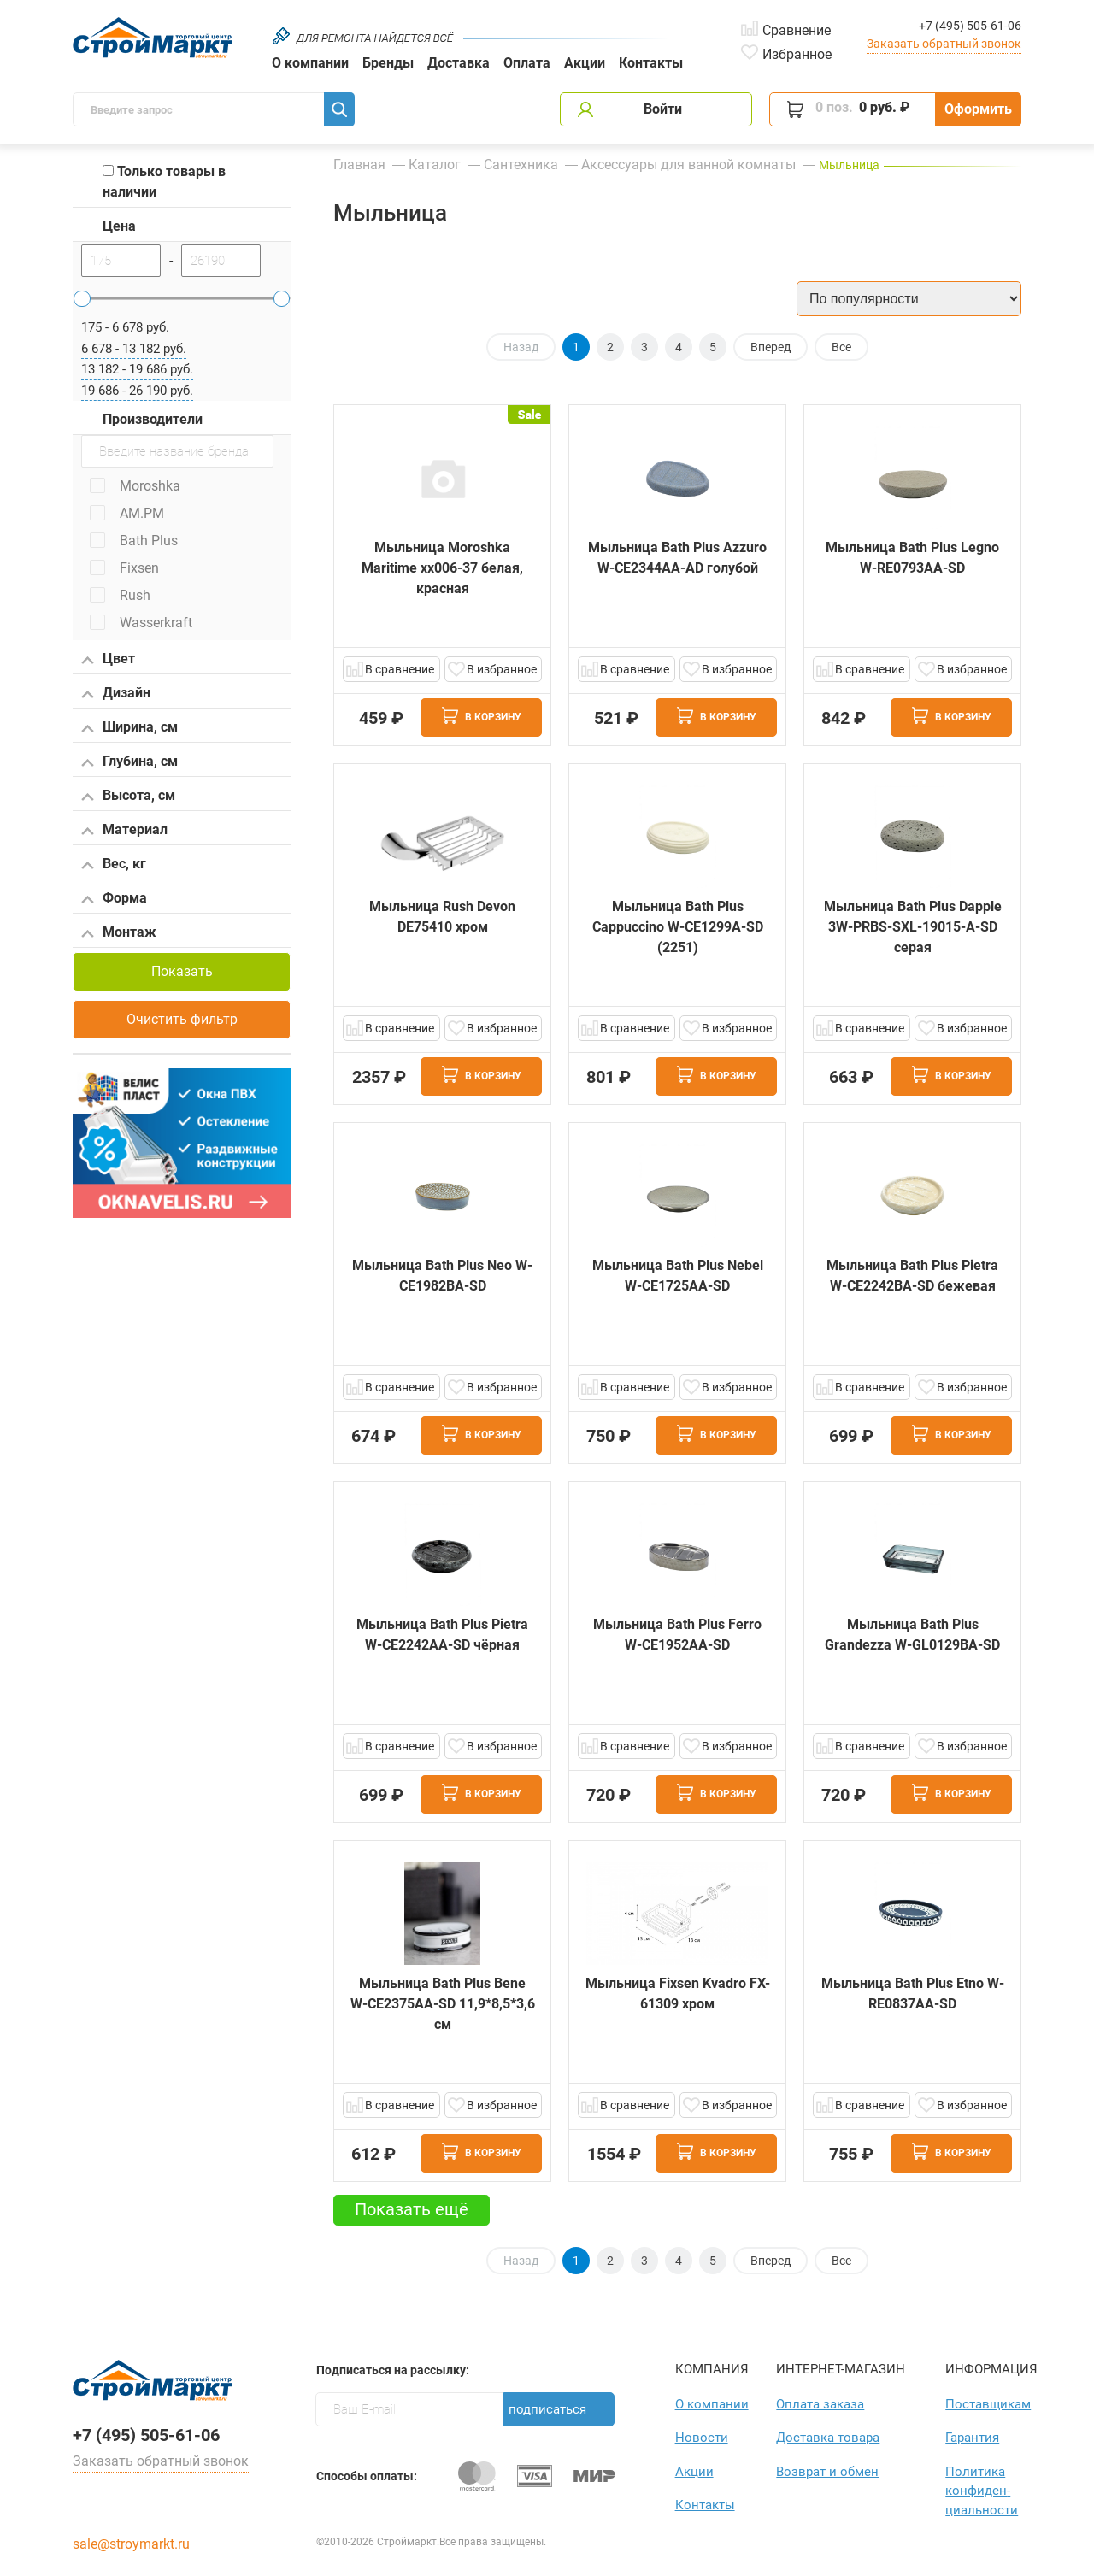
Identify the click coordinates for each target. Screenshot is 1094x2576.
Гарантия (972, 2437)
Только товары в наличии (164, 181)
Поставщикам (983, 2404)
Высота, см (128, 796)
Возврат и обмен (827, 2471)
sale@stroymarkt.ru (131, 2544)
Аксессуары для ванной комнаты (688, 164)
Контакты (651, 63)
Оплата (526, 63)
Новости (701, 2437)
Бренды (388, 63)
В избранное (502, 669)
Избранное (797, 53)
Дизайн (115, 694)
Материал (124, 830)
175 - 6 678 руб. (125, 327)
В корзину (481, 715)
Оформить (978, 109)
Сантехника (521, 164)
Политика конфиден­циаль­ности (981, 2491)
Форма (114, 899)
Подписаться (547, 2409)
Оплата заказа (820, 2404)
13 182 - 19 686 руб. (137, 369)
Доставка (458, 63)
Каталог (435, 164)
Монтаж (118, 933)
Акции (584, 63)
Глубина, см (129, 762)
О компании (310, 63)
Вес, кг (113, 865)
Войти (663, 109)
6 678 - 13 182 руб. (133, 348)
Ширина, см (129, 728)
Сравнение (796, 29)
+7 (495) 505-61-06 (970, 25)
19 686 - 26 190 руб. (137, 390)
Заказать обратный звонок (944, 43)
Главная (359, 164)
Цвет (108, 659)
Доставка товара (827, 2437)
